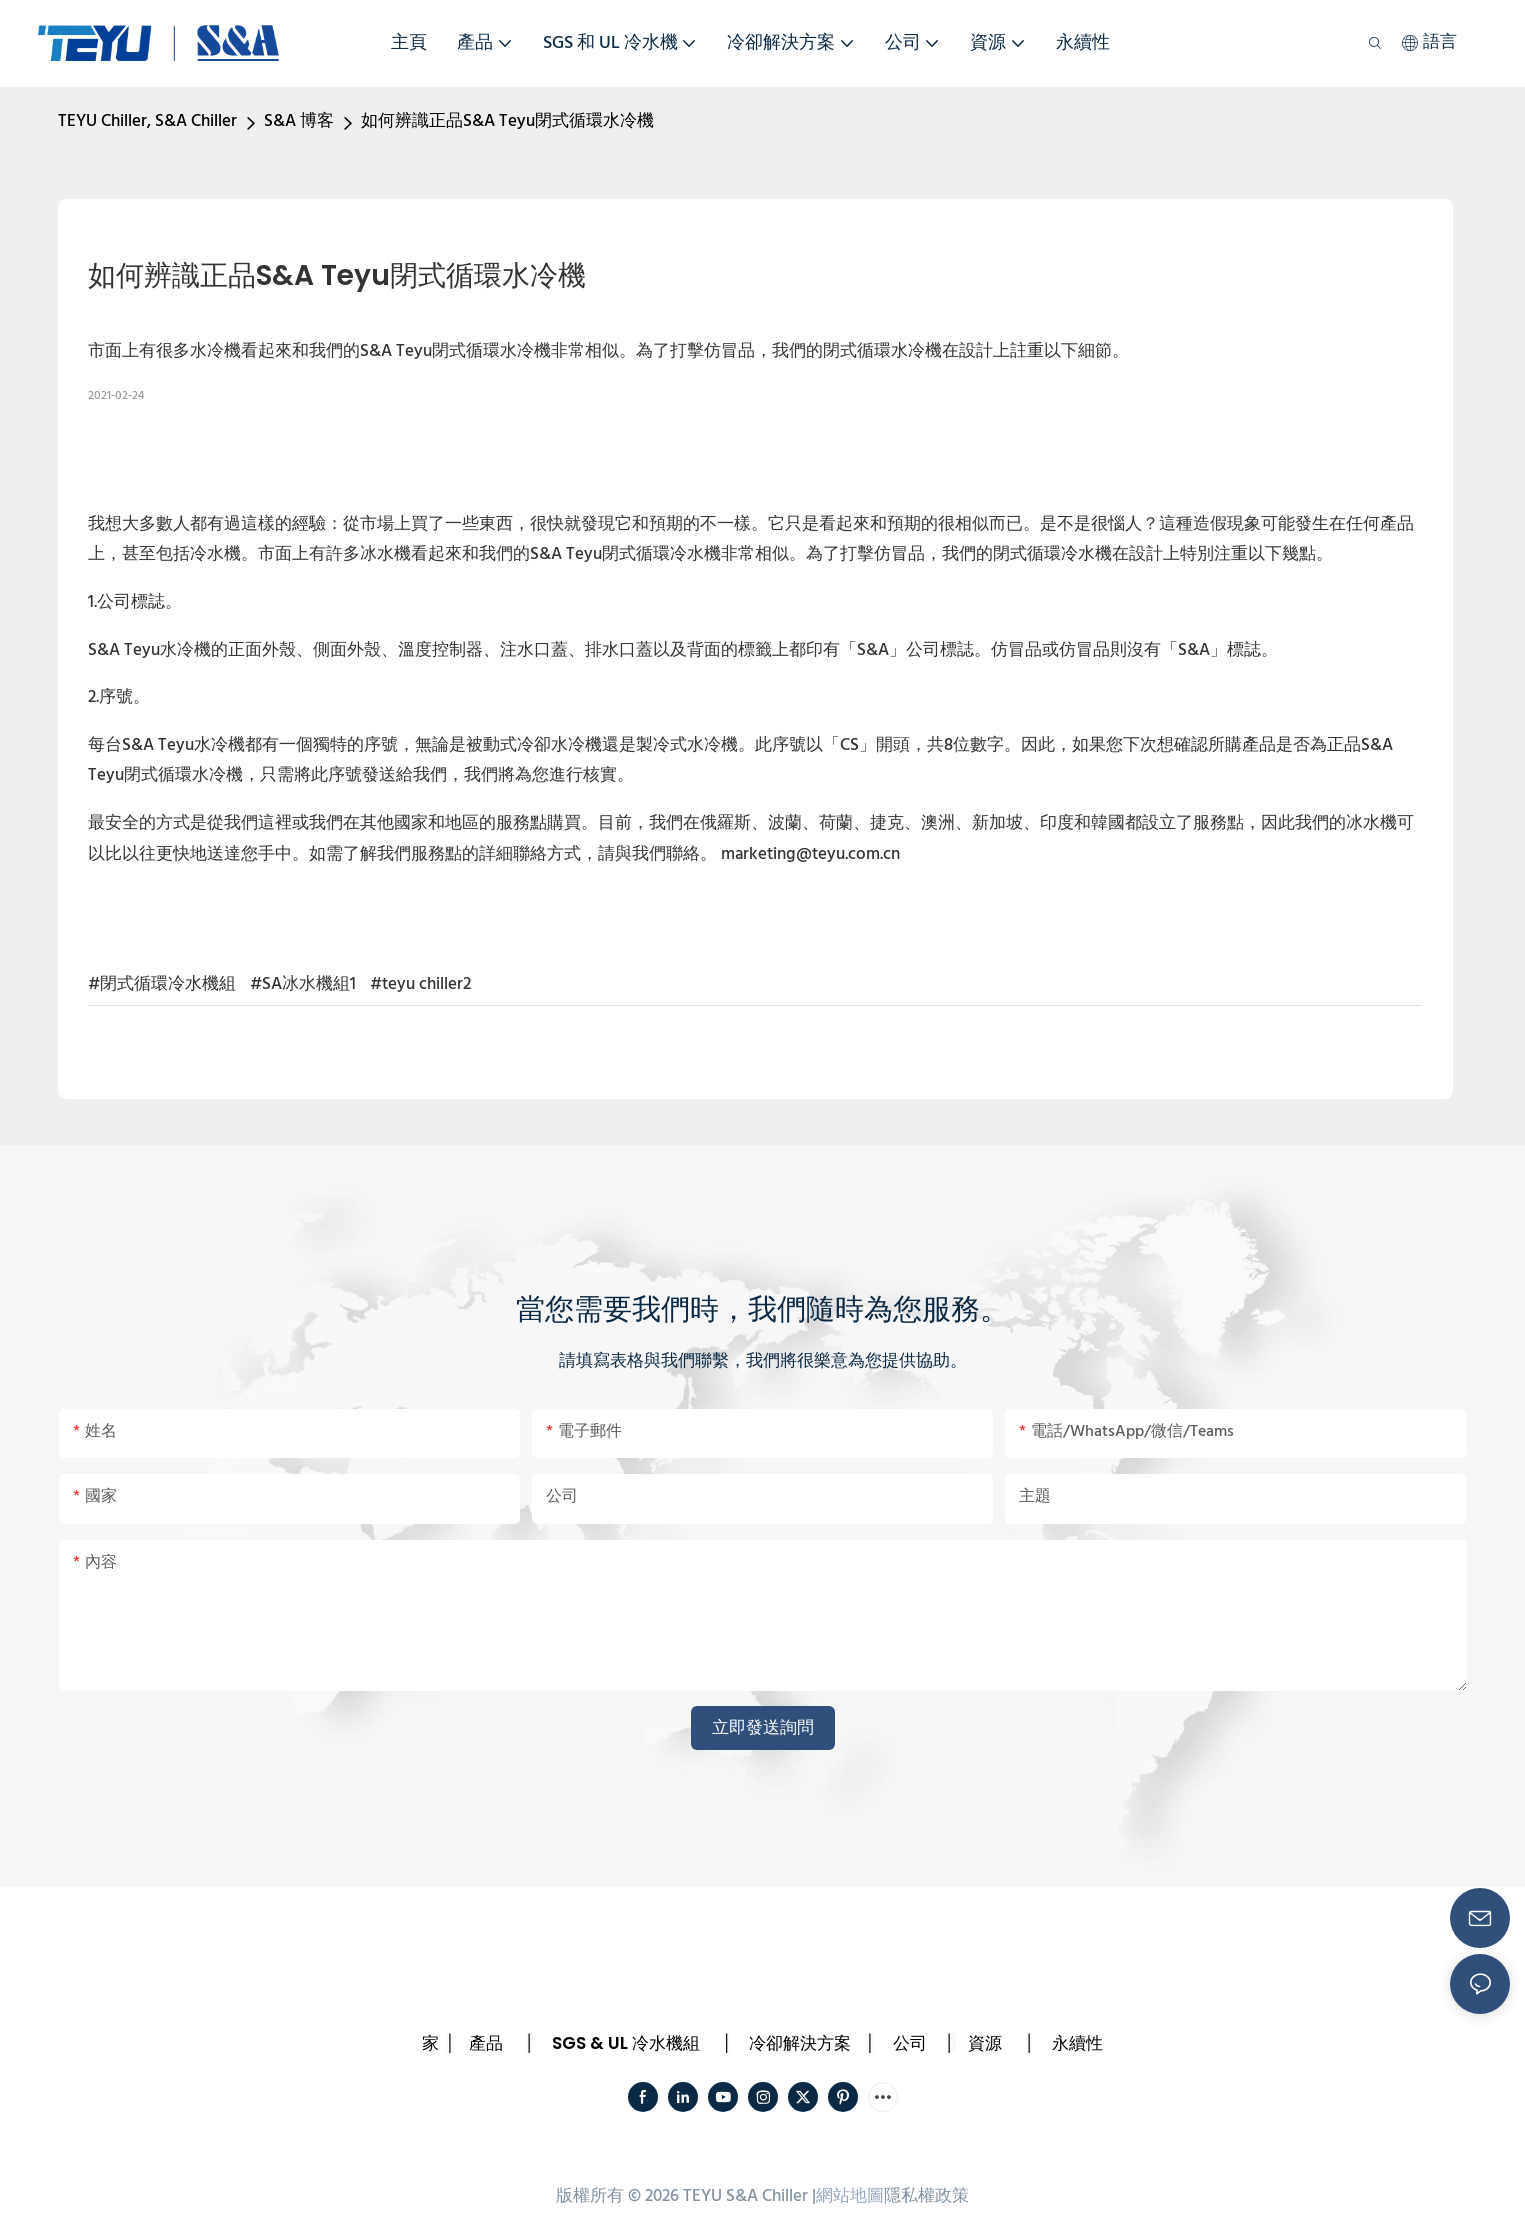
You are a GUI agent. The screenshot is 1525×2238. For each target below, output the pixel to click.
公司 (910, 2043)
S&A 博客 (299, 121)
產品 (486, 2043)
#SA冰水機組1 (303, 984)
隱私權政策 (926, 2196)
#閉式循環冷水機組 (162, 984)
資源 (985, 2043)
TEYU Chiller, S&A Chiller (147, 121)
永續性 (1077, 2043)
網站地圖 (850, 2196)
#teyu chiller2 (420, 984)
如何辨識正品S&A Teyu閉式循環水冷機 (507, 121)
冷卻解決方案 (800, 2043)
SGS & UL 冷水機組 (626, 2043)
